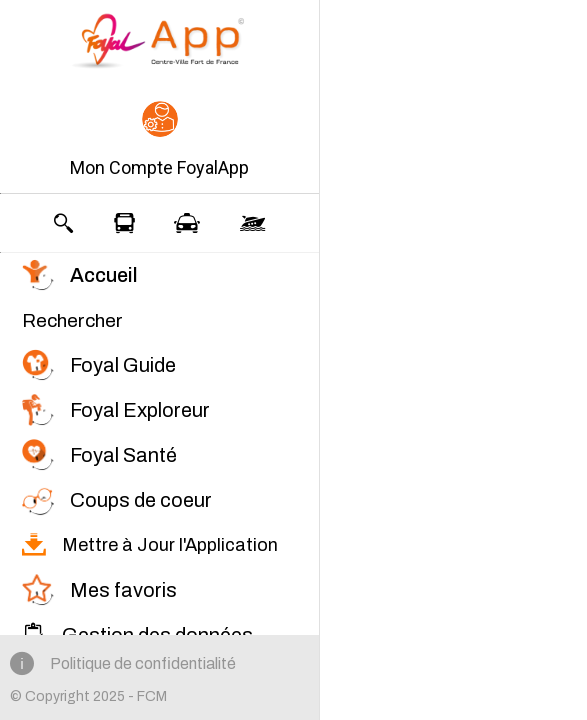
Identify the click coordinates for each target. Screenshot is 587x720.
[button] (159, 141)
